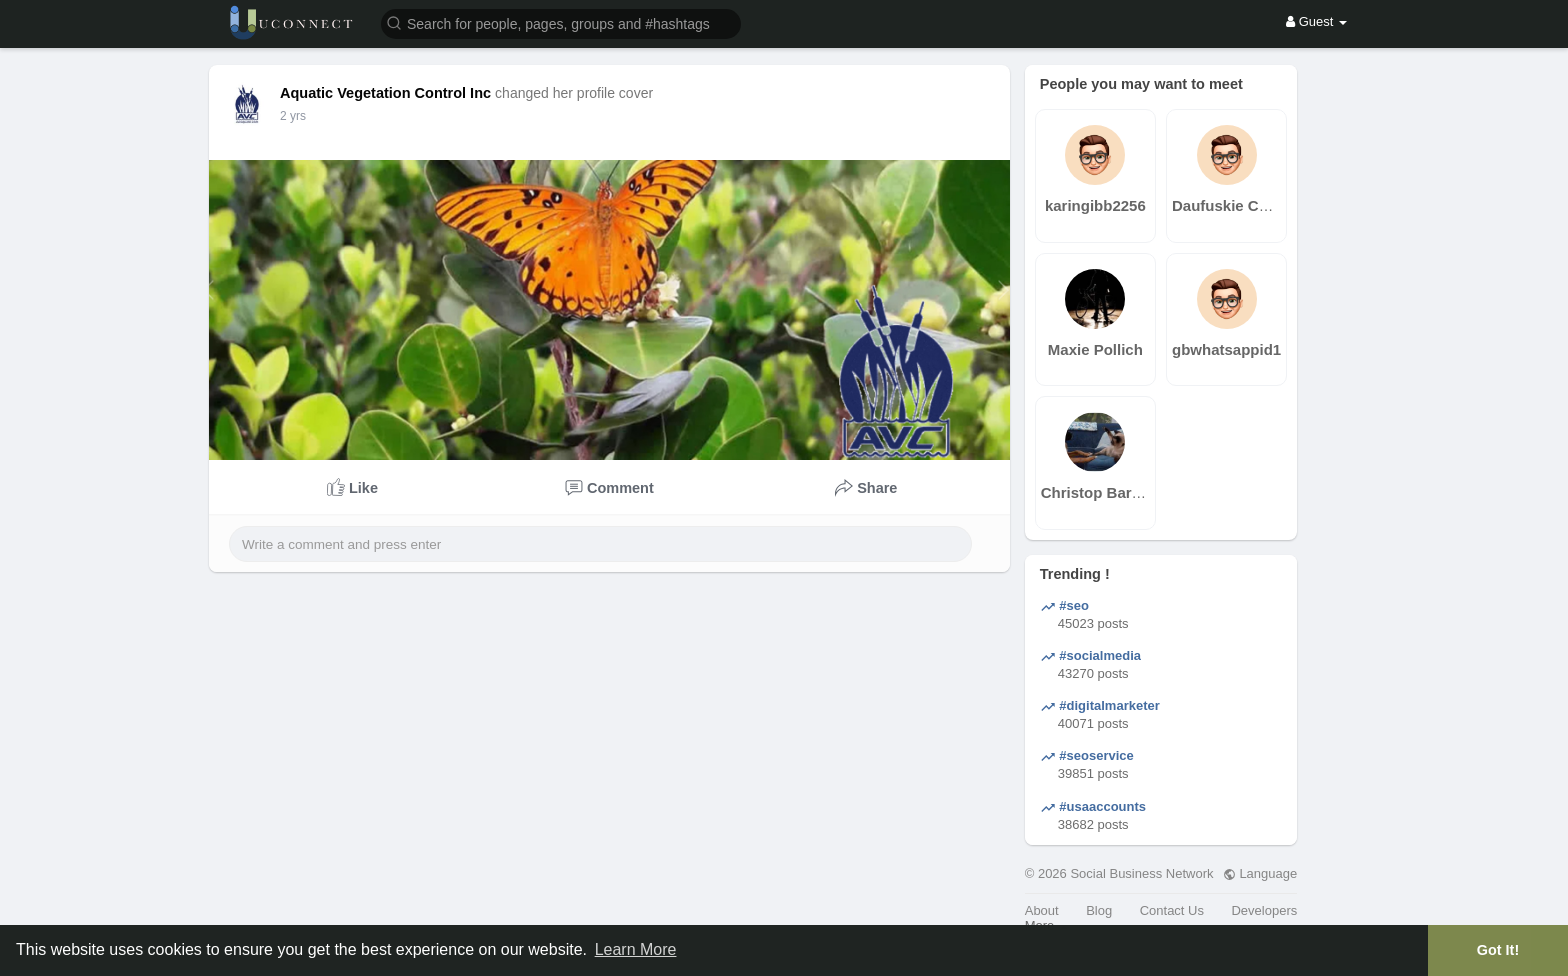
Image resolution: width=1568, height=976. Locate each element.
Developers (1264, 910)
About (1042, 910)
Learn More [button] (636, 949)
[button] (561, 22)
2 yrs (293, 116)
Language (1260, 873)
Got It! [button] (1498, 950)
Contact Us (1172, 910)
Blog (1099, 910)
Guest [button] (1316, 21)
